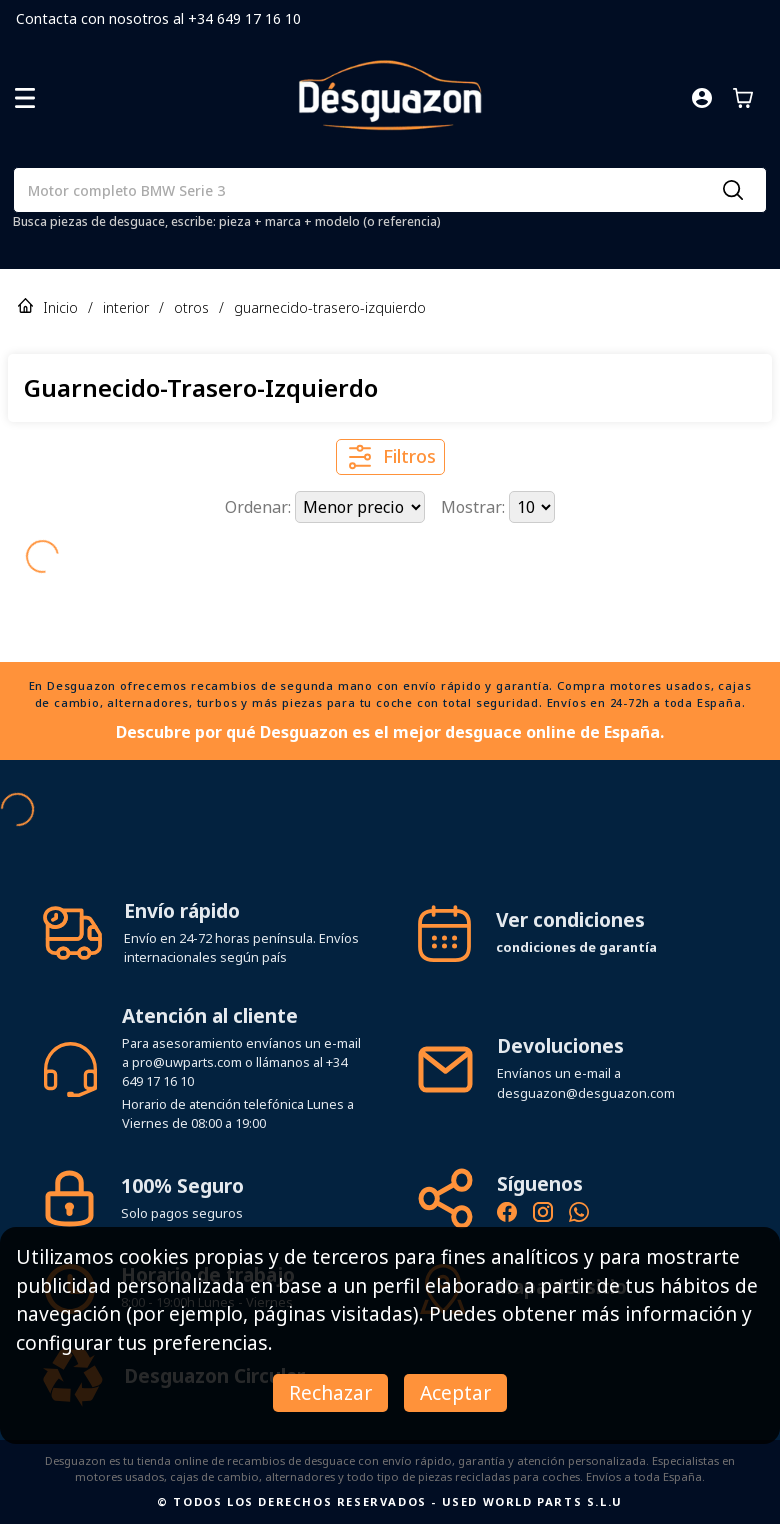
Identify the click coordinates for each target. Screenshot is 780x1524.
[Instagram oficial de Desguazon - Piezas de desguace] (543, 1215)
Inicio (60, 307)
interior (126, 307)
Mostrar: (475, 507)
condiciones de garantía (576, 947)
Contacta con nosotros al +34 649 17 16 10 (158, 18)
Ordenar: (260, 507)
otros (191, 307)
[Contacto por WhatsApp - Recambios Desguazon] (579, 1215)
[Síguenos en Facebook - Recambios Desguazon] (507, 1215)
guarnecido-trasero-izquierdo (330, 307)
